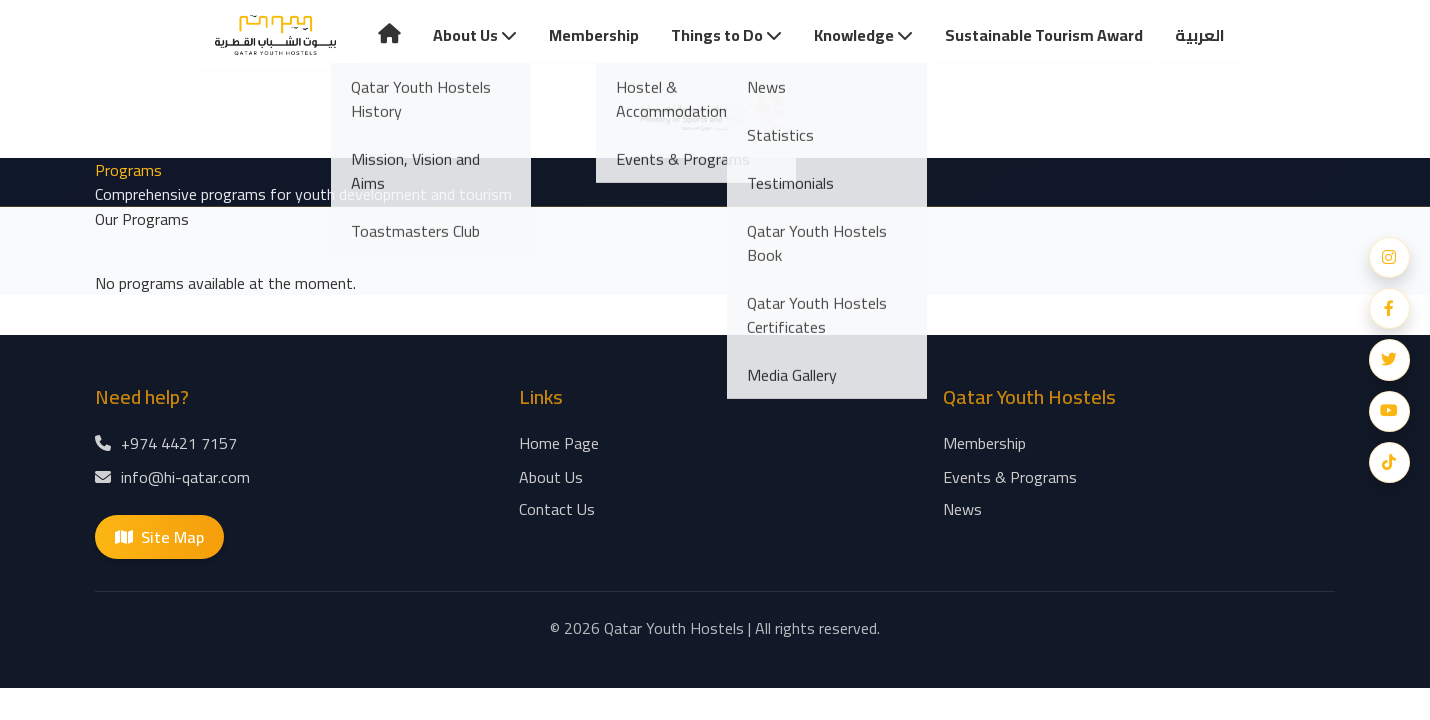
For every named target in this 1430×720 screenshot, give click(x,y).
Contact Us (557, 511)
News (962, 511)
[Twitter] (1389, 360)
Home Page (559, 445)
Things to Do (726, 35)
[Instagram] (1389, 256)
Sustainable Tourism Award (1044, 35)
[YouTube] (1389, 412)
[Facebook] (1389, 308)
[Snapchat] (1389, 464)
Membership (594, 35)
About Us (475, 35)
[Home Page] (275, 36)
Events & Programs (1010, 479)
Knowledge (863, 35)
